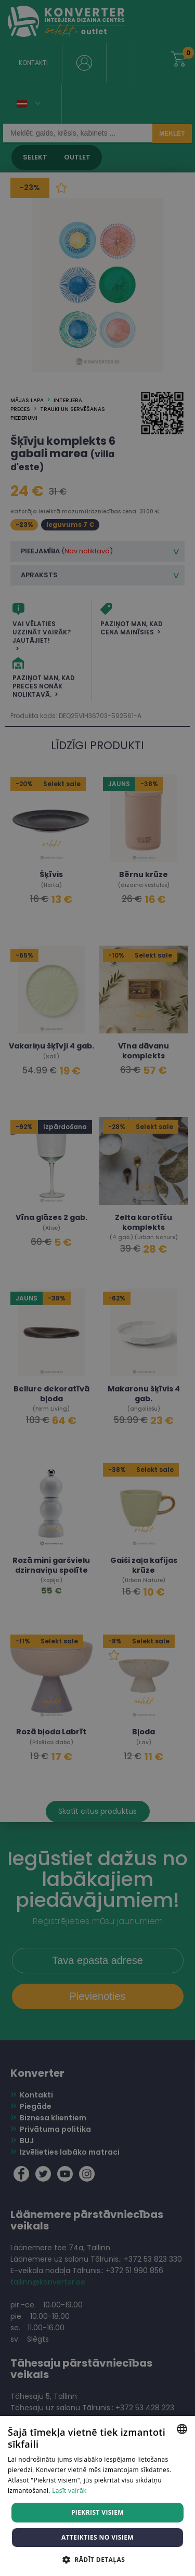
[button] (97, 2559)
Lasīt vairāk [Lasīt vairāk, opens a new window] (69, 2490)
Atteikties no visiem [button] (97, 2537)
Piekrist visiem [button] (97, 2512)
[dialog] (97, 1288)
